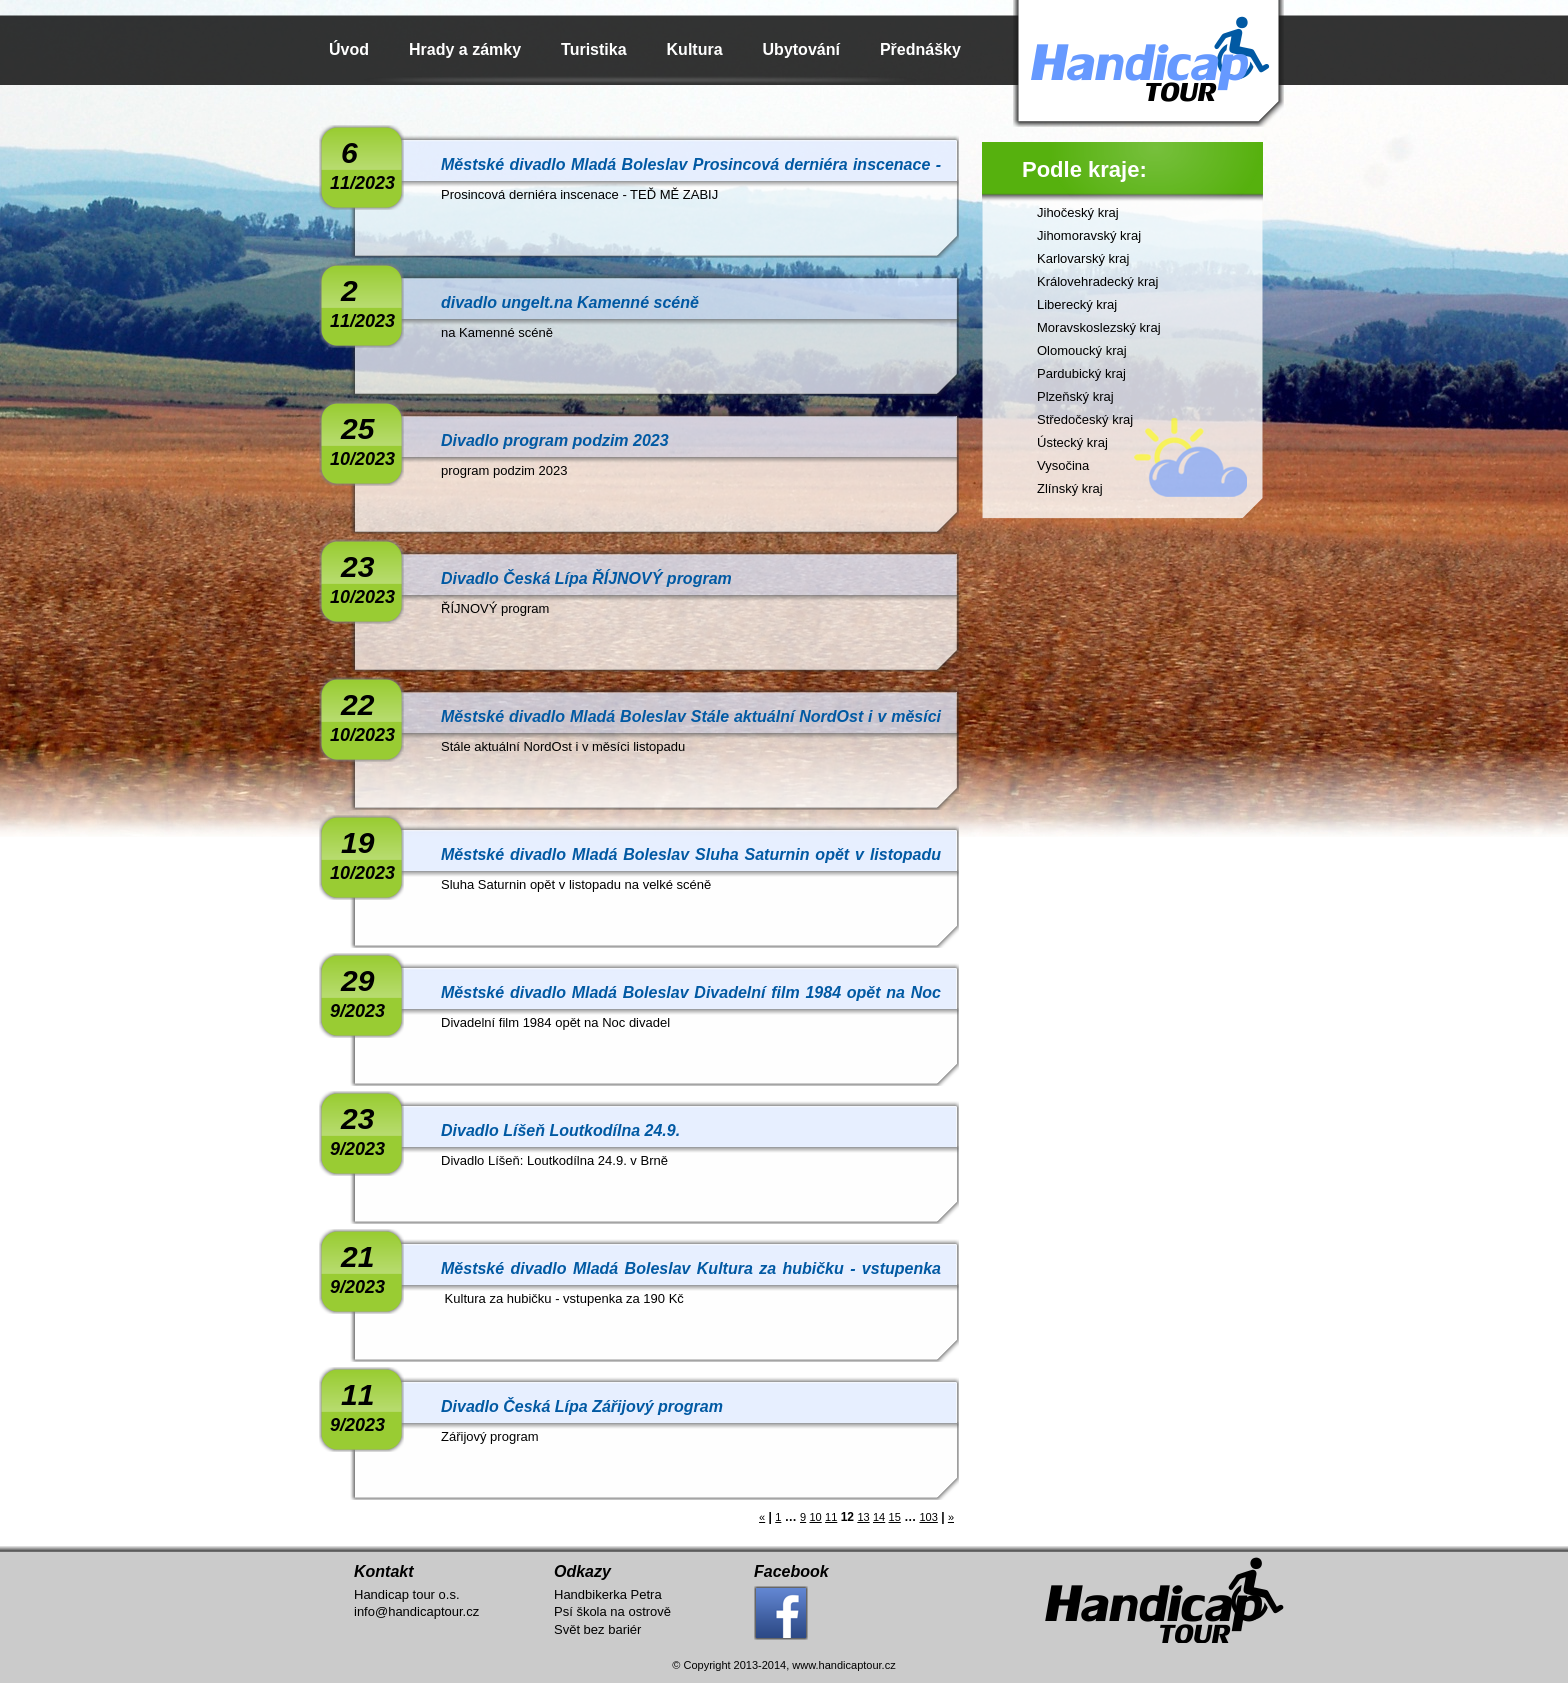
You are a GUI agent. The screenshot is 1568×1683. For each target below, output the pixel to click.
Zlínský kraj (1070, 488)
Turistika (594, 49)
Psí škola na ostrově (612, 1611)
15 (895, 1517)
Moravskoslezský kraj (1099, 327)
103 (928, 1517)
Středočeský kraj (1085, 419)
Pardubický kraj (1081, 373)
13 (863, 1517)
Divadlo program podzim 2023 (555, 440)
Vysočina (1063, 465)
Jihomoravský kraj (1089, 235)
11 (831, 1517)
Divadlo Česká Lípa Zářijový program (582, 1406)
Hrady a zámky (465, 49)
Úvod (349, 49)
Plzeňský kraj (1075, 396)
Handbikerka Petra (608, 1594)
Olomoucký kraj (1082, 350)
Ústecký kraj (1072, 442)
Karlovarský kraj (1083, 258)
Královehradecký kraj (1097, 281)
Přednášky (920, 49)
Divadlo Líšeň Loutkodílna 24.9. (560, 1130)
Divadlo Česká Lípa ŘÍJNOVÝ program (586, 578)
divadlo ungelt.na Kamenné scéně (570, 302)
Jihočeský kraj (1078, 212)
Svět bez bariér (597, 1629)
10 (815, 1517)
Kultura (695, 49)
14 (879, 1517)
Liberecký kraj (1077, 304)
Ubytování (801, 49)
